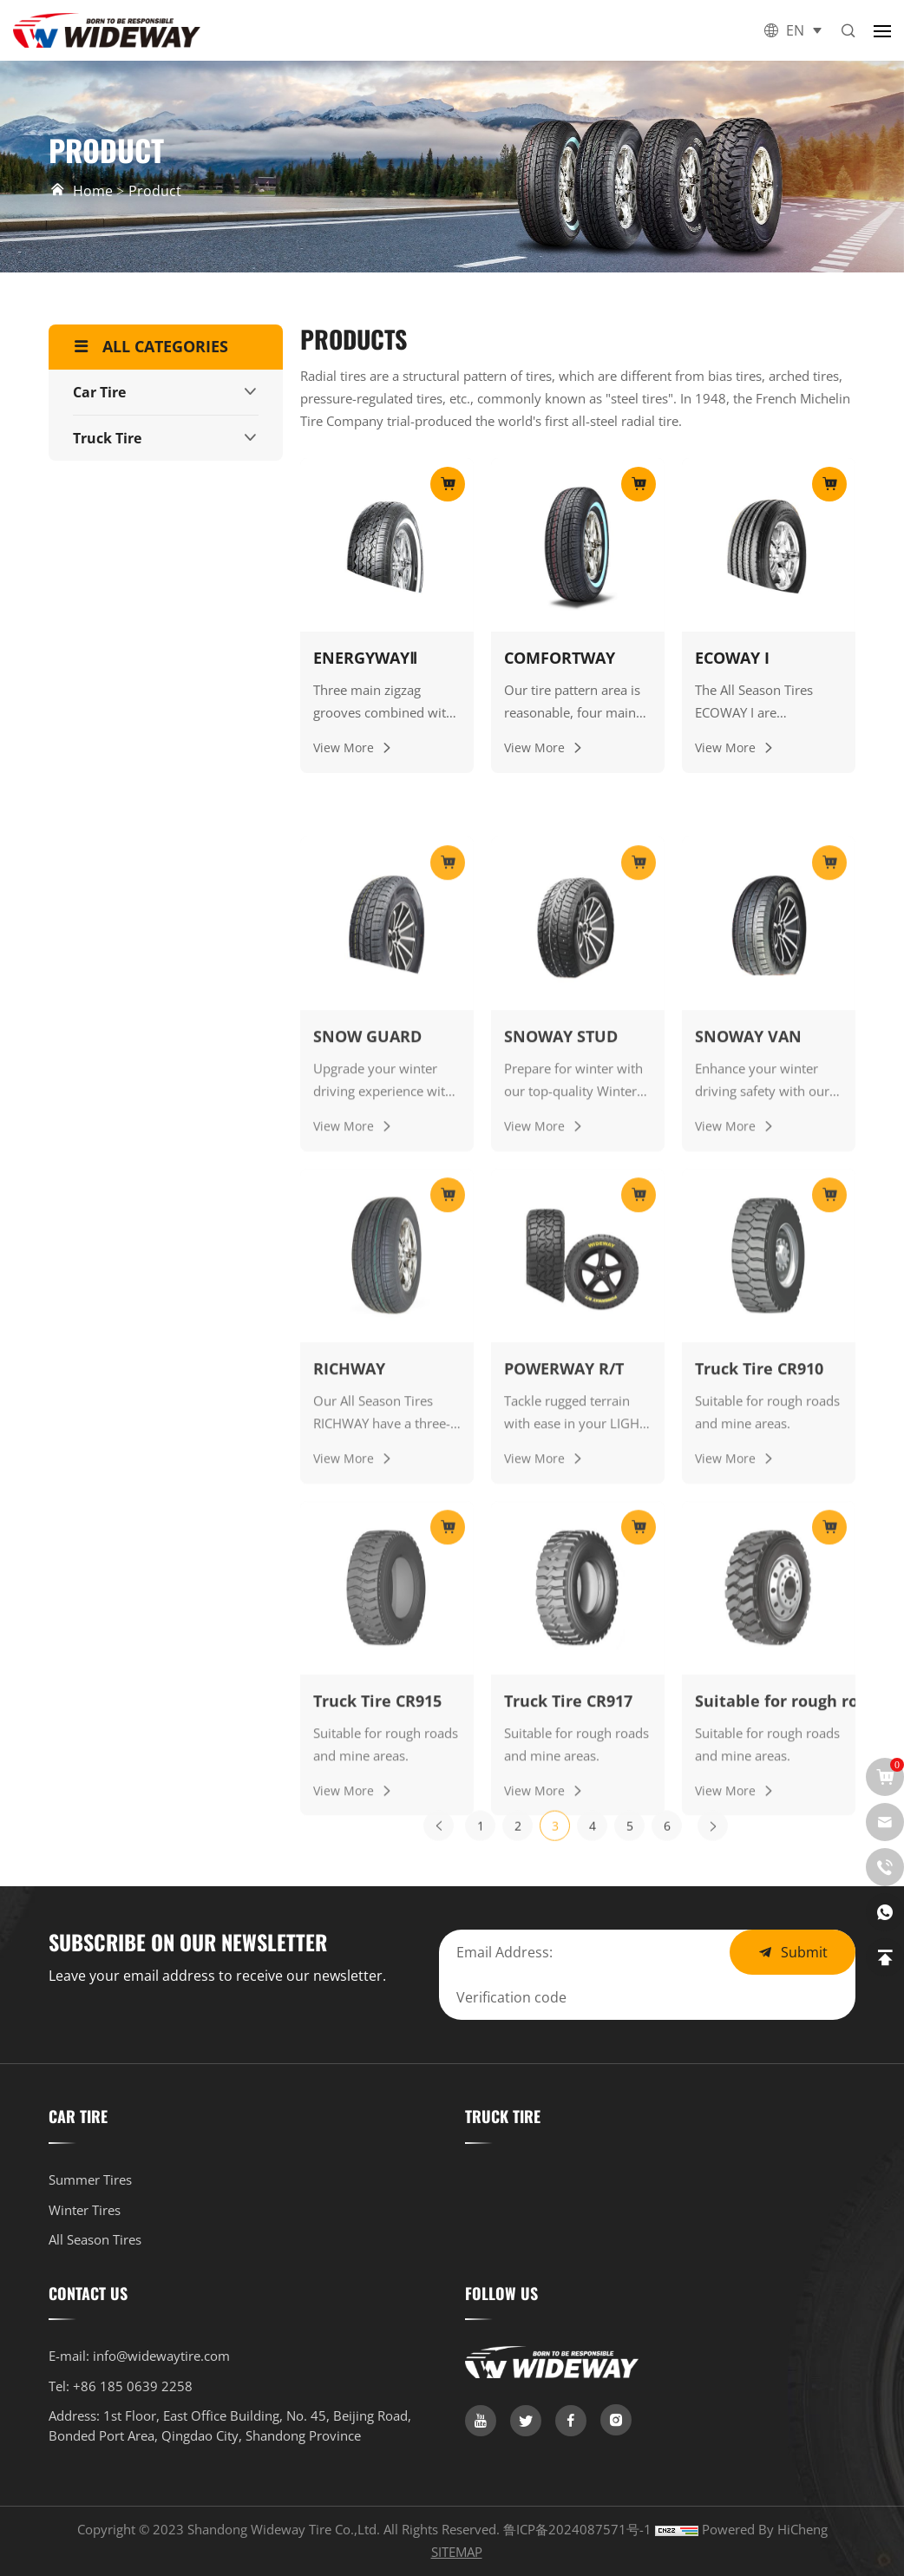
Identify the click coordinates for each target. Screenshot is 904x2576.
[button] (882, 30)
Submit (804, 1952)
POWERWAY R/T (564, 1647)
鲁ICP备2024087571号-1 (579, 2529)
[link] (480, 2420)
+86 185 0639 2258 (133, 2386)
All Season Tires (95, 2239)
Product (154, 191)
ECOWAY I (732, 657)
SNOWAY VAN (748, 1316)
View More (343, 748)
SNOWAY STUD (561, 1316)
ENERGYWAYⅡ (365, 657)
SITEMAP (456, 2551)
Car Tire (99, 392)
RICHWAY (349, 1647)
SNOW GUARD (367, 1316)
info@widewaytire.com (161, 2355)
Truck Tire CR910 (759, 1647)
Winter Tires (85, 2210)
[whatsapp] (885, 1912)
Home (93, 190)
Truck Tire (107, 438)
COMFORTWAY (559, 657)
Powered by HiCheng (765, 2529)
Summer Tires (90, 2179)
